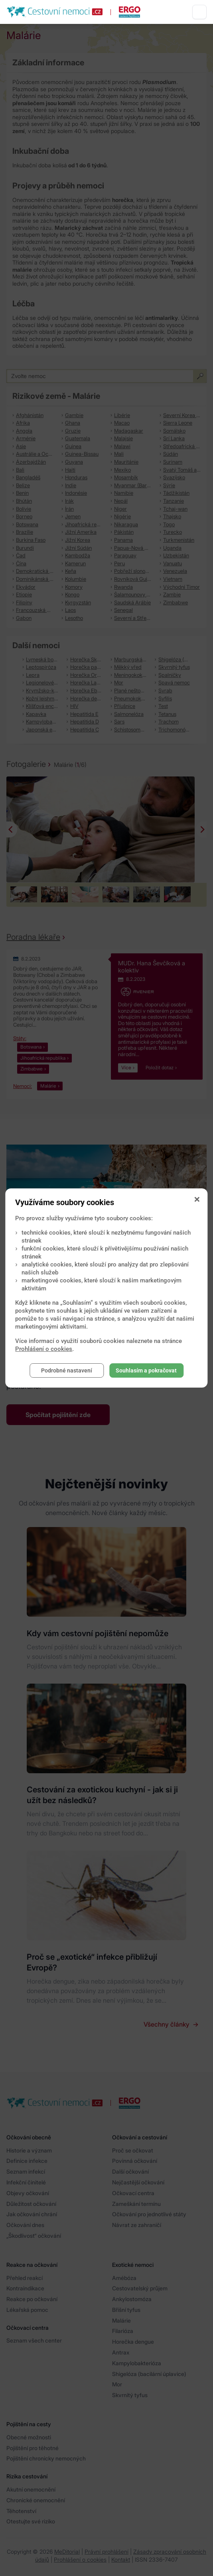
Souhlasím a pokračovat (146, 1370)
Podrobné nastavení (66, 1370)
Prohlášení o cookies (43, 1349)
